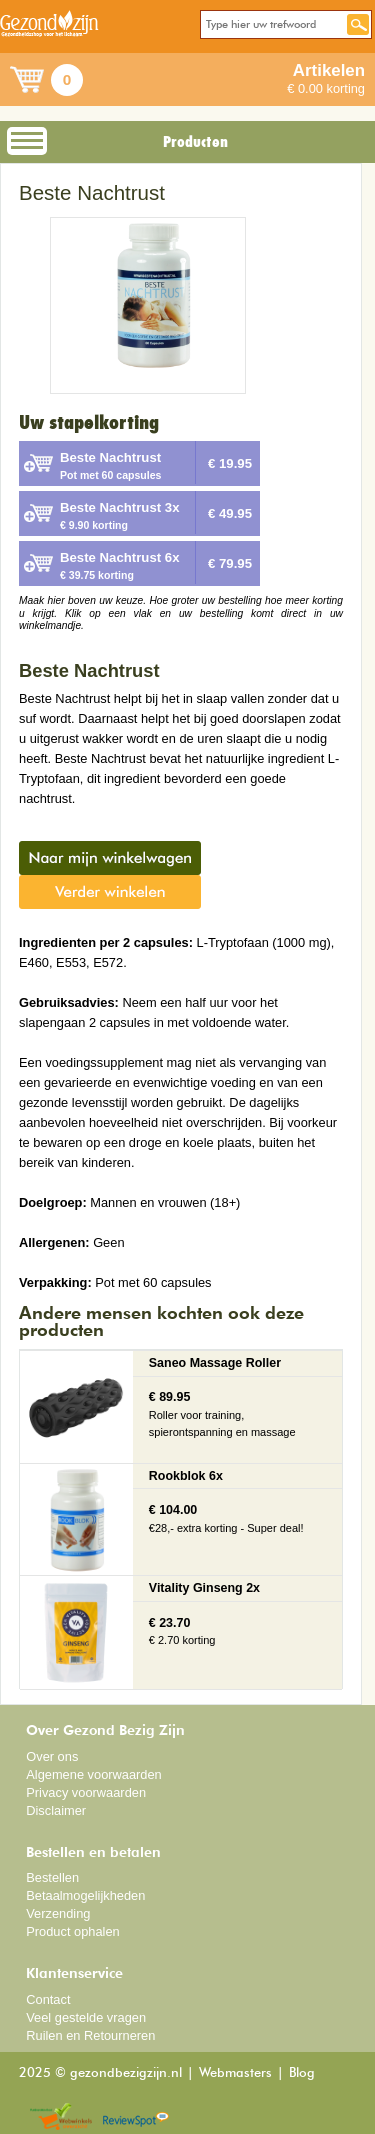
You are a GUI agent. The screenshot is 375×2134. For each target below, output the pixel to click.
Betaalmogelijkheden (85, 1895)
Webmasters (235, 2073)
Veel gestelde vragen (86, 2017)
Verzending (58, 1913)
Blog (302, 2073)
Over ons (52, 1756)
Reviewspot (136, 2117)
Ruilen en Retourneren (90, 2035)
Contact (48, 1999)
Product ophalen (72, 1931)
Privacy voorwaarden (86, 1792)
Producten (195, 142)
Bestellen (52, 1877)
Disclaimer (56, 1810)
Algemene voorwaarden (94, 1774)
